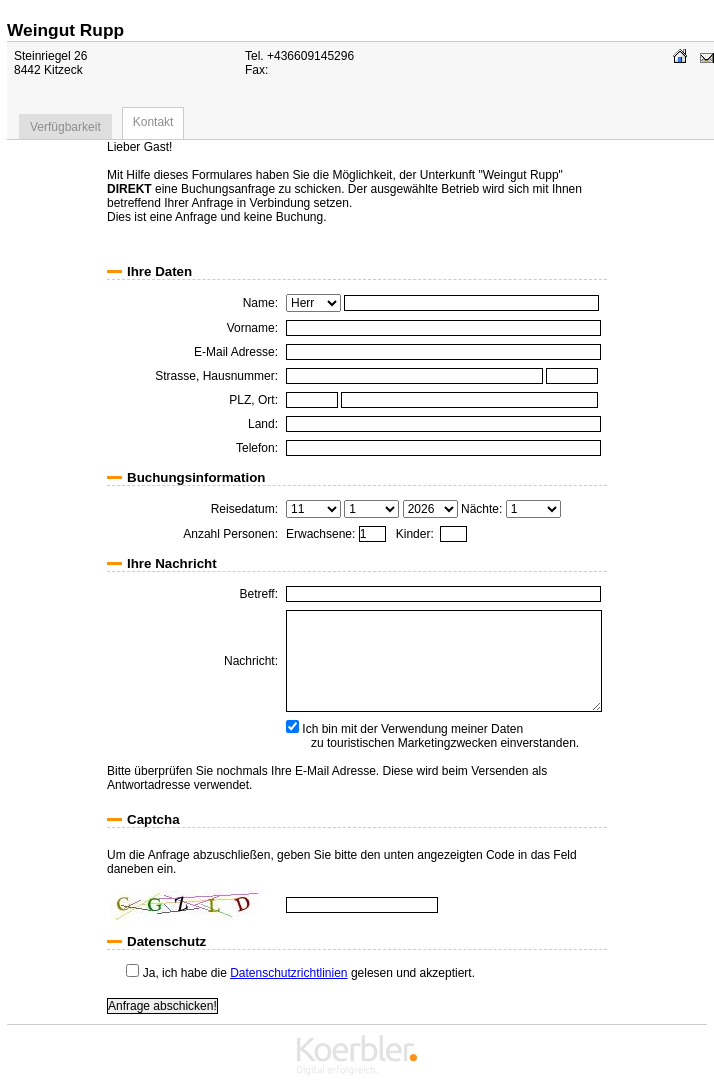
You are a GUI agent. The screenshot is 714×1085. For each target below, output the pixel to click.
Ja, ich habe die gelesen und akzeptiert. (300, 973)
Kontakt (153, 122)
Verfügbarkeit (65, 127)
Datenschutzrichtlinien (288, 973)
